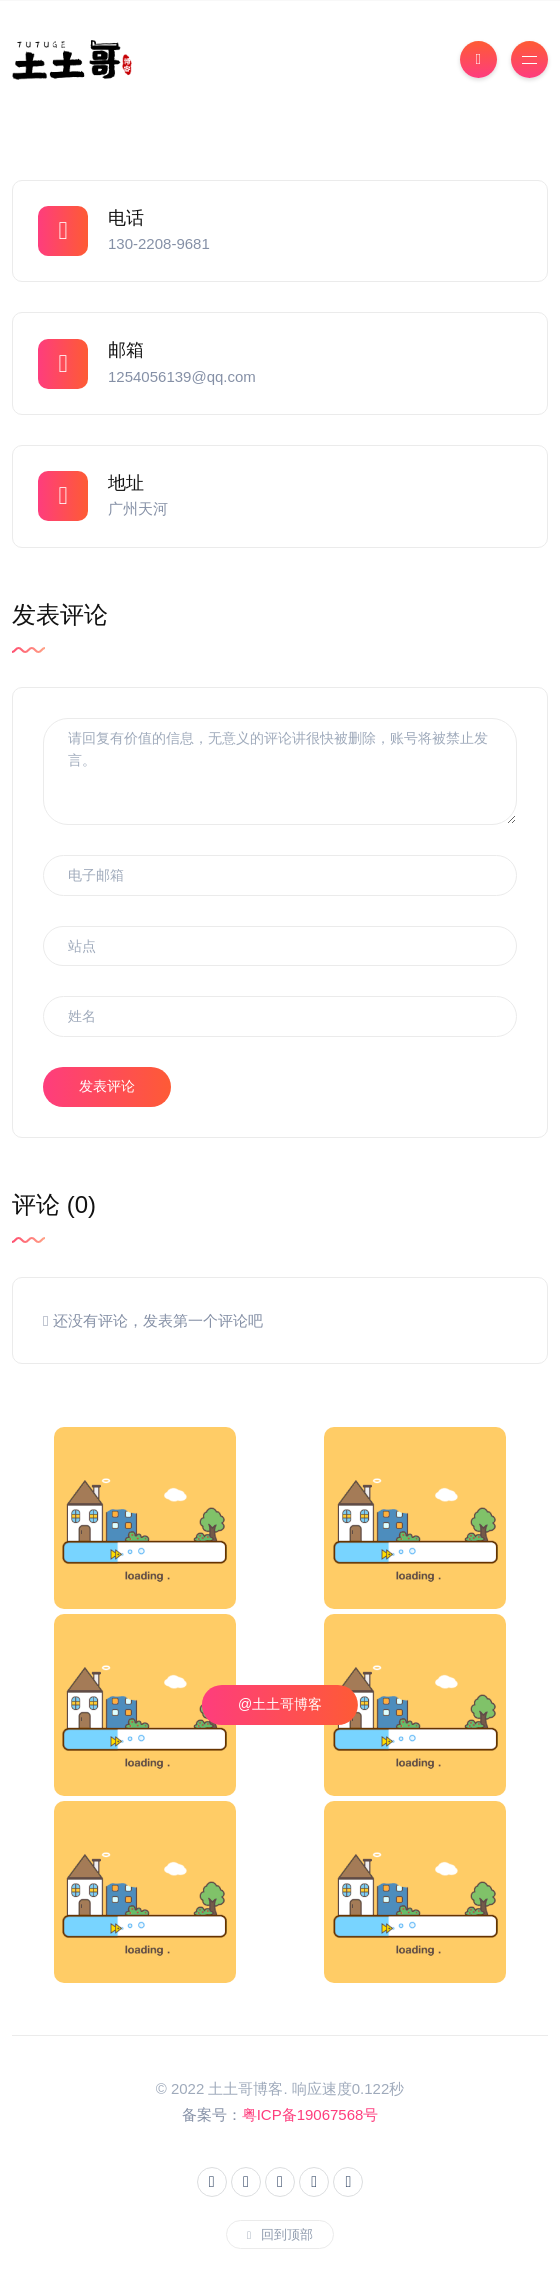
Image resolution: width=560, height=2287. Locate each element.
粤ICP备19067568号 (310, 2114)
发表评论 (107, 1086)
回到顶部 (280, 2234)
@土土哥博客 (280, 1704)
